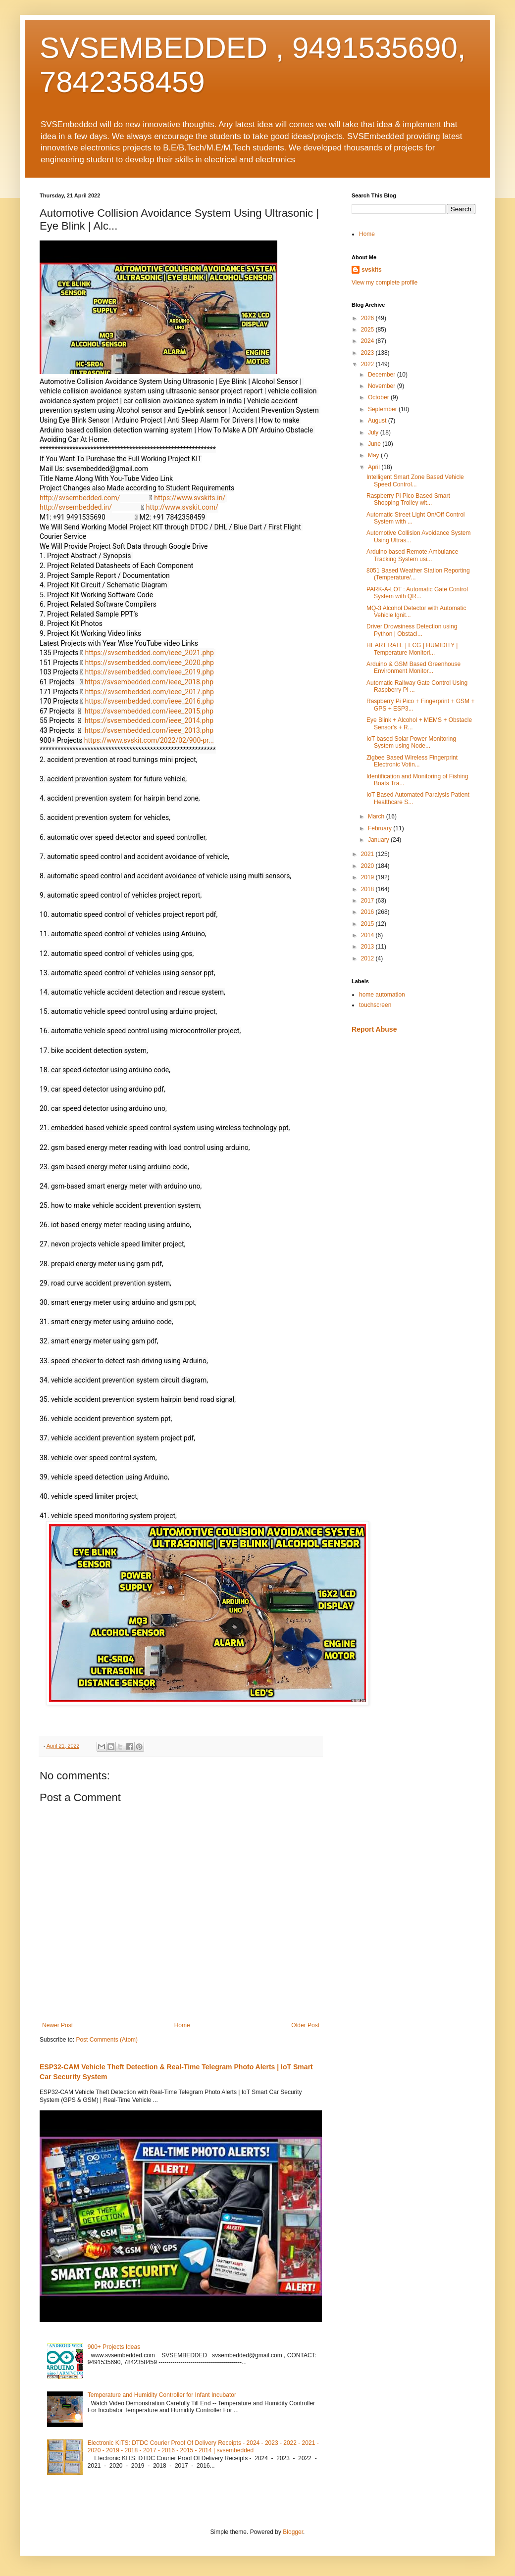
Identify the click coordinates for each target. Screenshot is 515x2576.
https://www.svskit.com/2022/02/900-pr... (149, 740)
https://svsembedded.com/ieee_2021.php (149, 653)
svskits (371, 269)
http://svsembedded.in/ (76, 507)
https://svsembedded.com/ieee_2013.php (149, 730)
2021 (368, 854)
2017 (368, 900)
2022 (368, 364)
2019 (368, 877)
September (383, 409)
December (382, 374)
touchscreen (375, 1005)
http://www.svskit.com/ (182, 507)
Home (182, 2025)
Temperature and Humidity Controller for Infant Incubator (162, 2394)
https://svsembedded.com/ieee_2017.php (149, 692)
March (377, 816)
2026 (368, 318)
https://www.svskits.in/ (189, 498)
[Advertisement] (413, 1111)
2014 (368, 935)
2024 (368, 340)
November (382, 385)
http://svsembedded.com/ (80, 498)
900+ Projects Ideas (114, 2346)
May (374, 455)
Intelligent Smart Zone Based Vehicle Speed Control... (415, 480)
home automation (382, 994)
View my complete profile (384, 282)
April (374, 467)
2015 (368, 923)
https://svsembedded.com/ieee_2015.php (149, 711)
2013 (368, 946)
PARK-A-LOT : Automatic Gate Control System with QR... (417, 593)
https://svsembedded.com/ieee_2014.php (149, 720)
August (378, 420)
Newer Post (57, 2025)
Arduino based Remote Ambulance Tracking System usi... (412, 555)
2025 (368, 329)
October (379, 397)
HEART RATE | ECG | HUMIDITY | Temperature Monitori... (412, 649)
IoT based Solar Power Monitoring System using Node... (411, 742)
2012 (368, 958)
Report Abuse (374, 1029)
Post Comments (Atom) (107, 2039)
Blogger (293, 2531)
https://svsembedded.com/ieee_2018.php (149, 682)
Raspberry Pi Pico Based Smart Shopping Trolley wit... (408, 499)
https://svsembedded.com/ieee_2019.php (149, 672)
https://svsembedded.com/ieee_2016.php (149, 701)
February (380, 828)
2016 (368, 911)
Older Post (305, 2025)
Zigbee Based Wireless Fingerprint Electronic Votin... (412, 761)
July (374, 432)
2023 (368, 352)
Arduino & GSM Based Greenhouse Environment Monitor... (413, 667)
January (379, 839)
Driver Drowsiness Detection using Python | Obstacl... (411, 630)
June (375, 443)
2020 (368, 865)
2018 (368, 889)
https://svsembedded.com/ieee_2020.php (149, 663)
